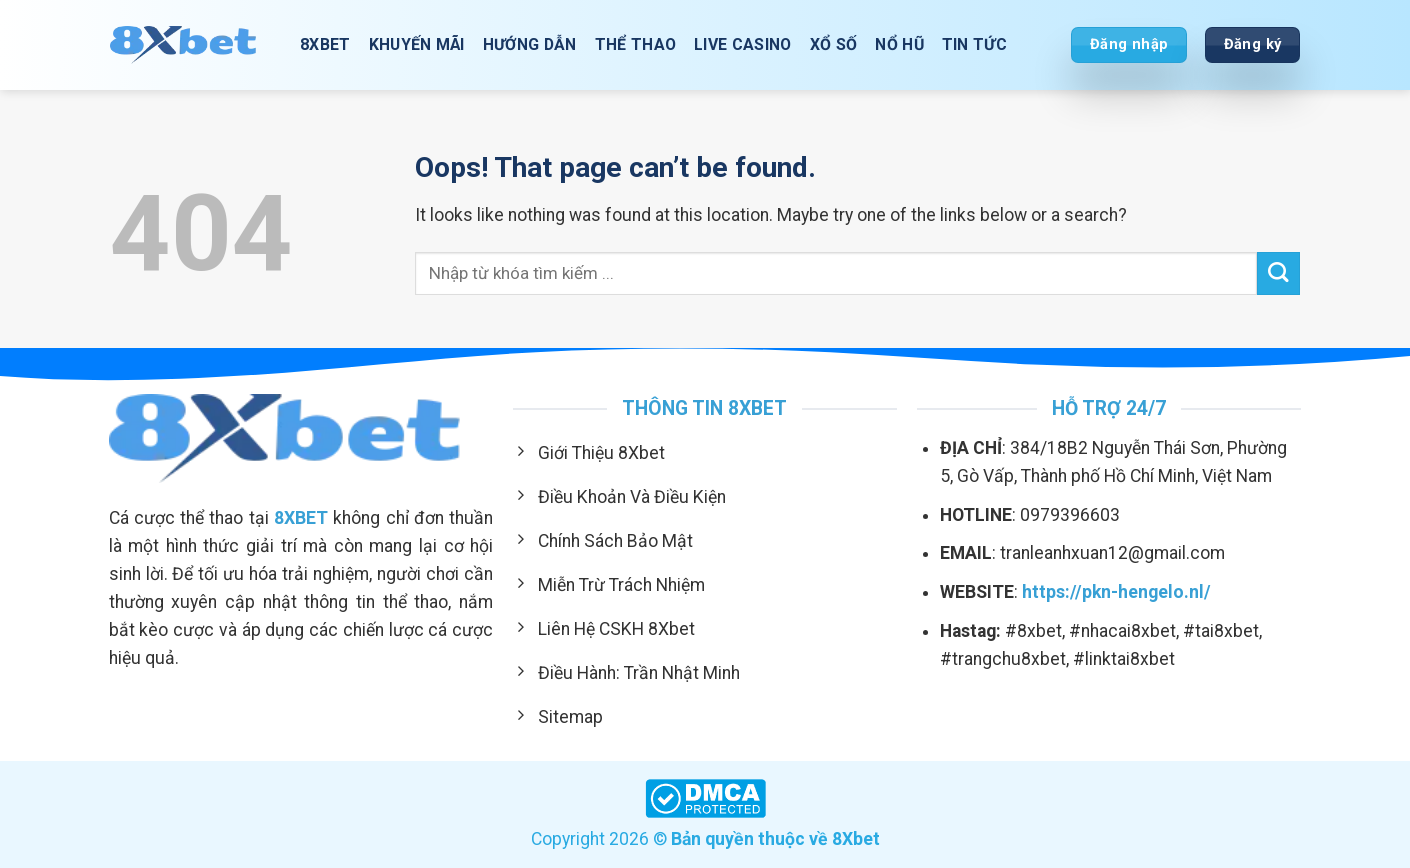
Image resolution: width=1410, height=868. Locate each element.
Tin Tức (974, 44)
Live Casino (743, 44)
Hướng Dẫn (530, 44)
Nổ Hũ (899, 44)
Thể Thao (636, 44)
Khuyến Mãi (417, 44)
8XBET (325, 44)
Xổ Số (834, 44)
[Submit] (1278, 273)
